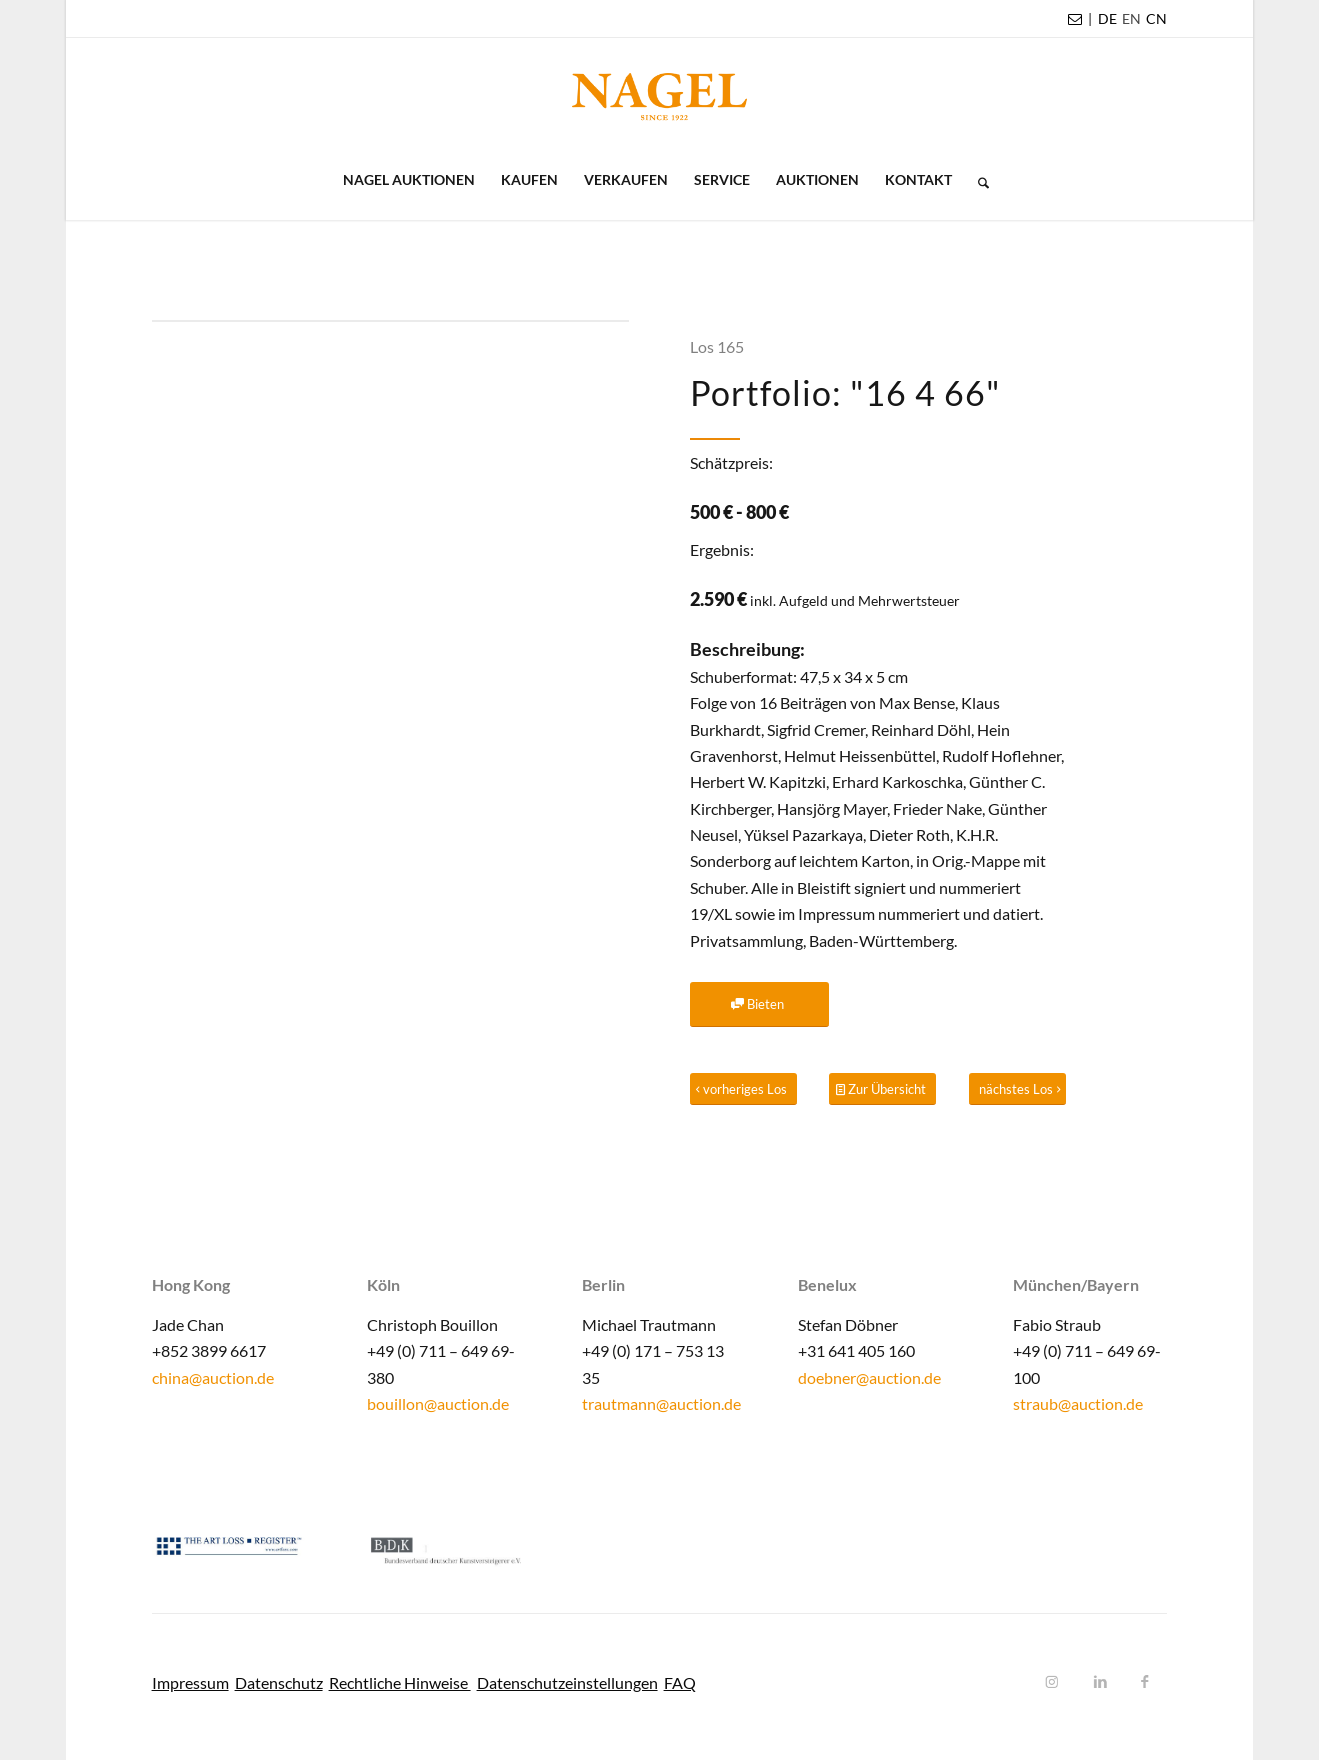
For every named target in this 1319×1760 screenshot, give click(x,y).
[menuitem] (1107, 19)
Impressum (190, 1682)
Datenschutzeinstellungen (567, 1682)
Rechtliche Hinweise (400, 1682)
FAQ (680, 1682)
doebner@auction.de (869, 1377)
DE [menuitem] (1107, 18)
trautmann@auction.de (661, 1403)
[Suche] (977, 180)
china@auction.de (213, 1377)
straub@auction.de (1078, 1403)
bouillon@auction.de (438, 1403)
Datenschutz (279, 1682)
